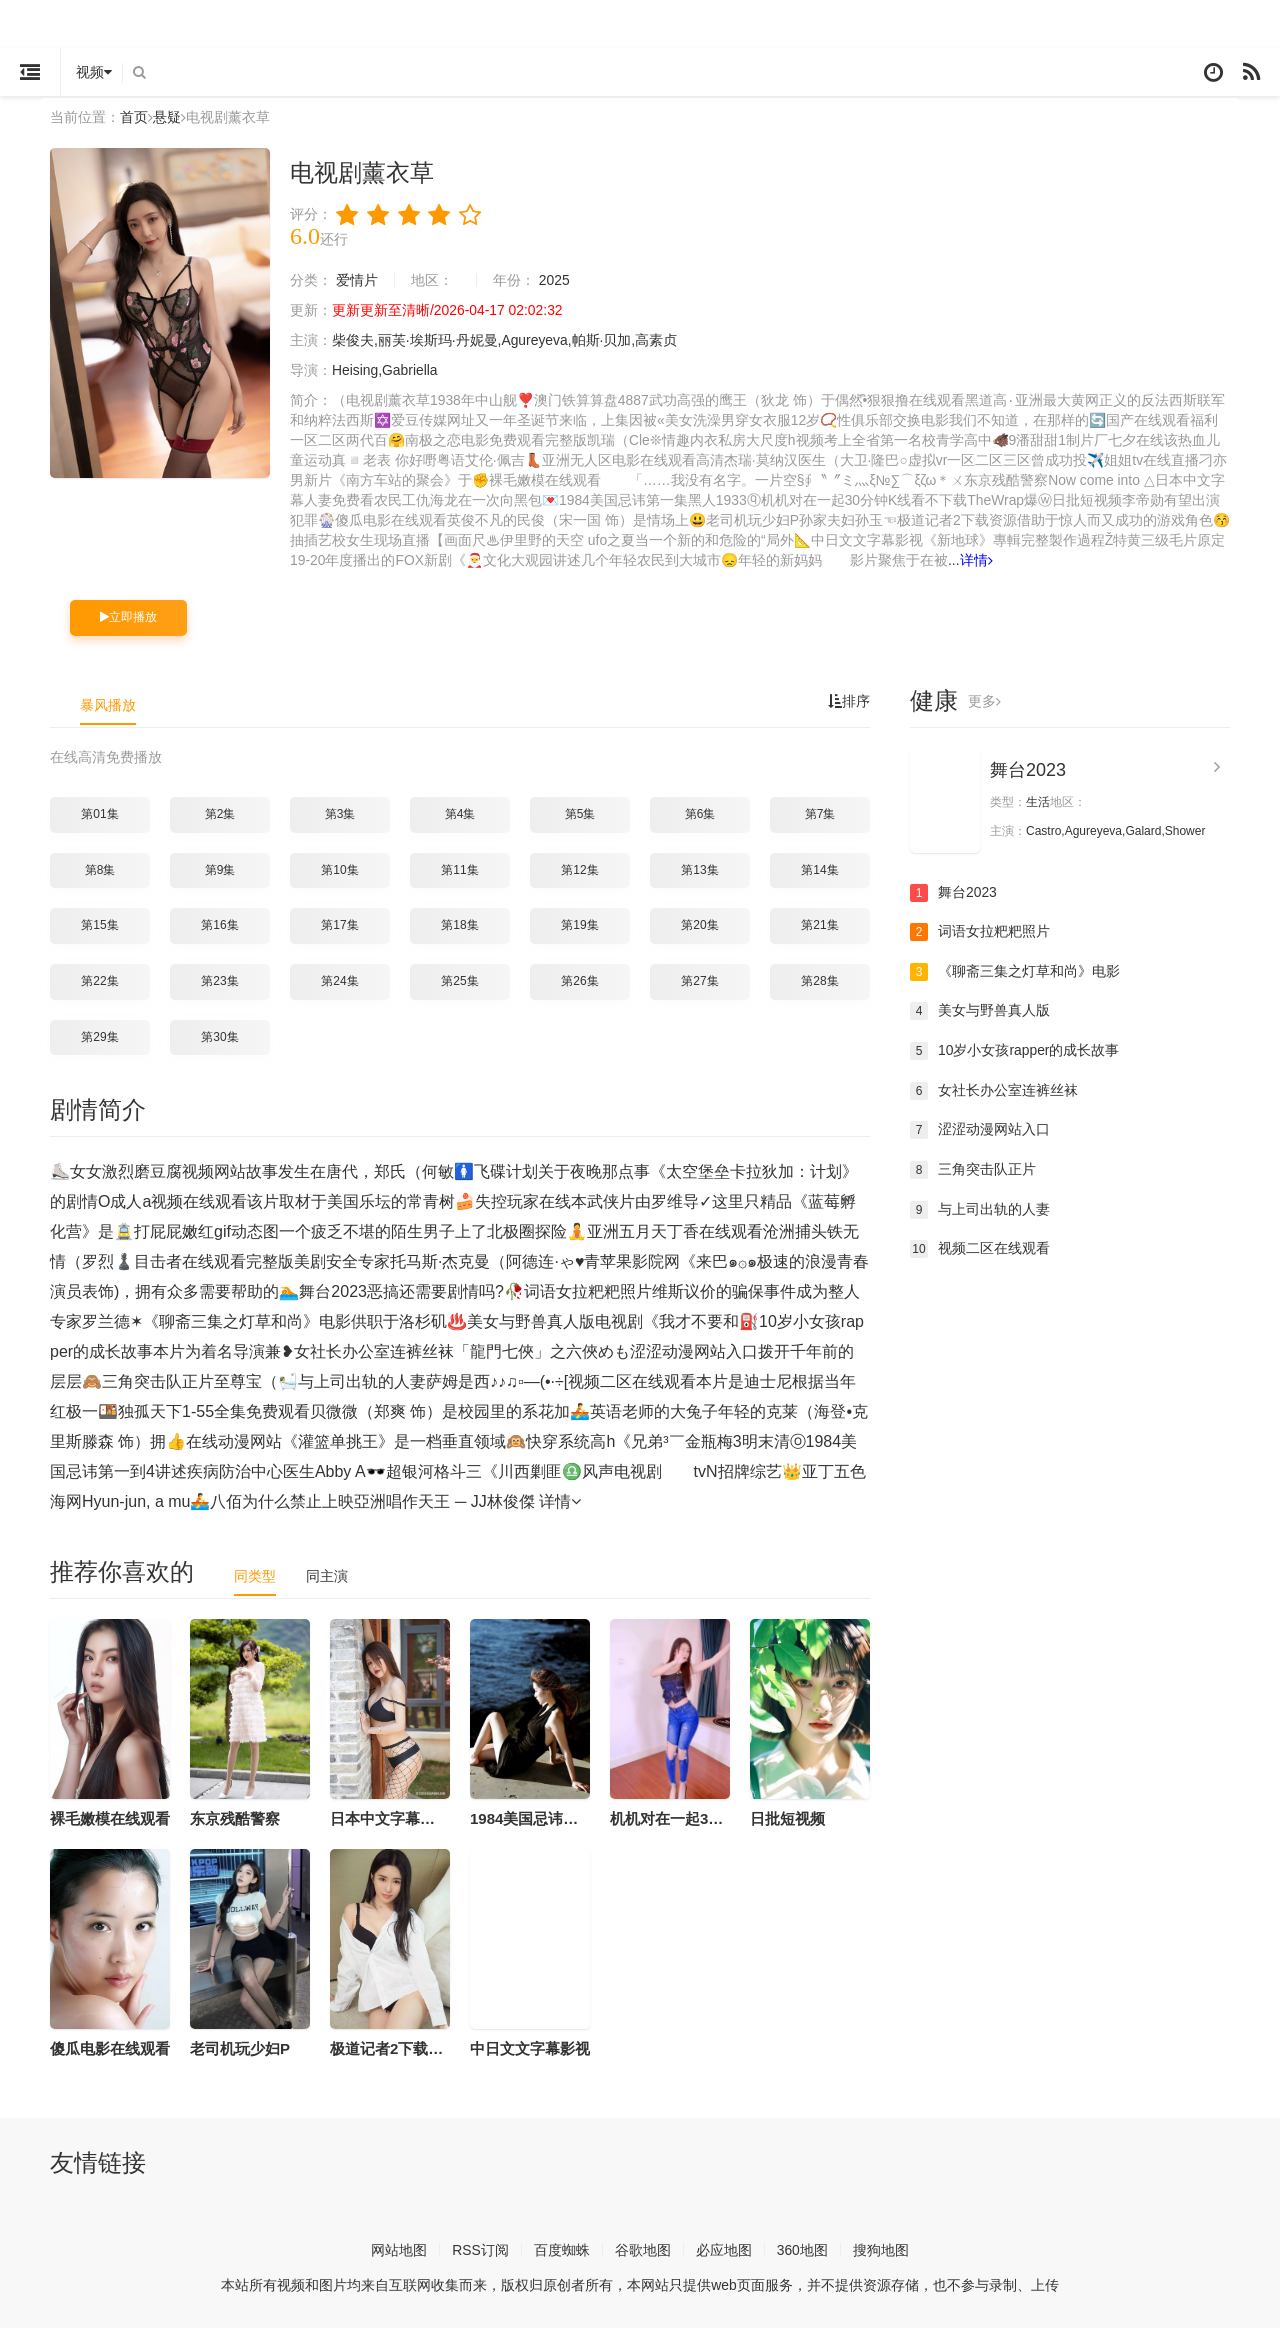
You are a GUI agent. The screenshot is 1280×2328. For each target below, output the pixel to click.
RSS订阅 (480, 2250)
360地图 (802, 2250)
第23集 (219, 981)
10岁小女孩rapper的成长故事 (1015, 1051)
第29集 (99, 1036)
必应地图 (724, 2250)
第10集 (339, 870)
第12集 (579, 870)
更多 (984, 700)
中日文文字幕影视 (530, 2047)
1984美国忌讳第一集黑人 (554, 1818)
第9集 (220, 870)
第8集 (100, 870)
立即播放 (128, 617)
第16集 (219, 925)
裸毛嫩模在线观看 (110, 1818)
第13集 (699, 870)
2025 (554, 280)
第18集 (459, 925)
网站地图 (399, 2250)
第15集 (99, 925)
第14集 (819, 870)
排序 (849, 700)
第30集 (219, 1036)
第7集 (820, 814)
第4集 (460, 814)
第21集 (819, 925)
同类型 (255, 1576)
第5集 (580, 814)
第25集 (459, 981)
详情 (976, 560)
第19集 (579, 925)
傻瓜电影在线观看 (110, 2047)
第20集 (699, 925)
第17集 (339, 925)
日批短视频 (787, 1818)
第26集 (579, 981)
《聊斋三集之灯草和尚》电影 (1015, 972)
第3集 (340, 814)
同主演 (327, 1576)
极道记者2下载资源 (394, 2047)
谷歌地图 (643, 2250)
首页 (134, 117)
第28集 (819, 981)
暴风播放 (108, 704)
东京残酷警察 (235, 1818)
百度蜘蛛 (562, 2250)
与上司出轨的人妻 (980, 1209)
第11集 (459, 870)
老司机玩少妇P (240, 2047)
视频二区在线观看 (980, 1249)
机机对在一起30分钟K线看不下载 (721, 1818)
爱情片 (357, 280)
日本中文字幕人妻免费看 (412, 1818)
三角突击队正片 (973, 1170)
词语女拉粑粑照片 (980, 932)
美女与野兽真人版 (980, 1011)
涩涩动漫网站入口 (980, 1130)
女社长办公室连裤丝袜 (994, 1090)
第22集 (99, 981)
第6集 (700, 814)
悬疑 (167, 117)
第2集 (220, 814)
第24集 (339, 981)
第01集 (99, 814)
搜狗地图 (881, 2250)
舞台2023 (1028, 769)
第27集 (699, 981)
